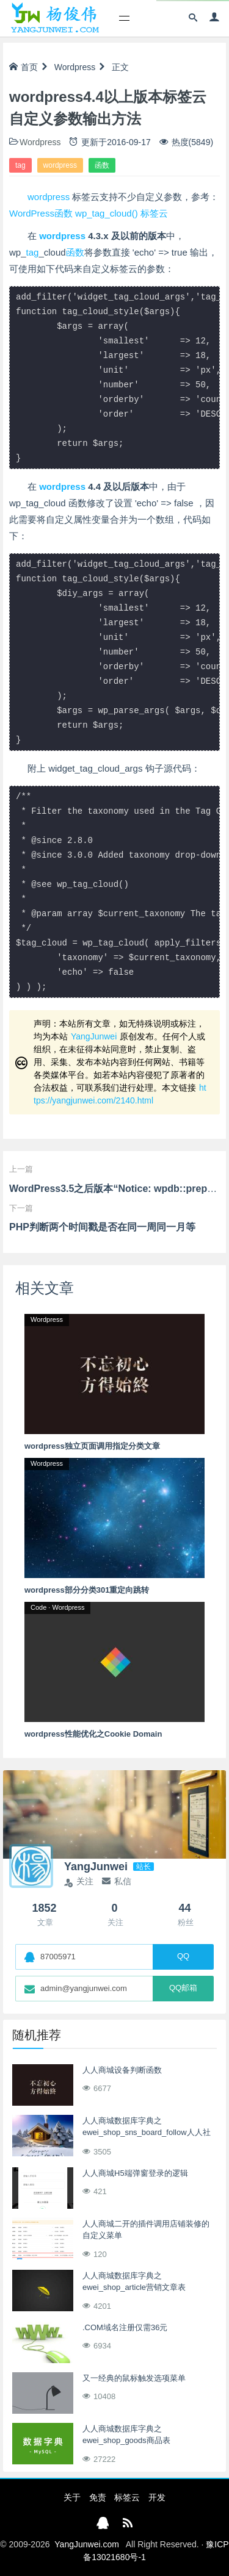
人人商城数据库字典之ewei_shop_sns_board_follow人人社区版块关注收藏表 (146, 2132)
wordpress (60, 165)
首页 (23, 67)
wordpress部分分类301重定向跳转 (86, 1590)
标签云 (127, 2497)
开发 (156, 2497)
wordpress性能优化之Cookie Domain (93, 1733)
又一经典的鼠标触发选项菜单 (134, 2378)
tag (20, 165)
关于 (72, 2497)
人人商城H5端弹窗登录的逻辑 (135, 2173)
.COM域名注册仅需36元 (124, 2327)
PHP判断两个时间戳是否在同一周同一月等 (102, 1227)
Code (38, 1607)
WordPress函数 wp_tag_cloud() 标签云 (88, 213)
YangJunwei (94, 1036)
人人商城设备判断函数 (122, 2070)
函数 (102, 165)
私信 (116, 1881)
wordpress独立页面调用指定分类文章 (92, 1446)
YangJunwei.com (86, 2544)
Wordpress (74, 67)
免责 (97, 2497)
